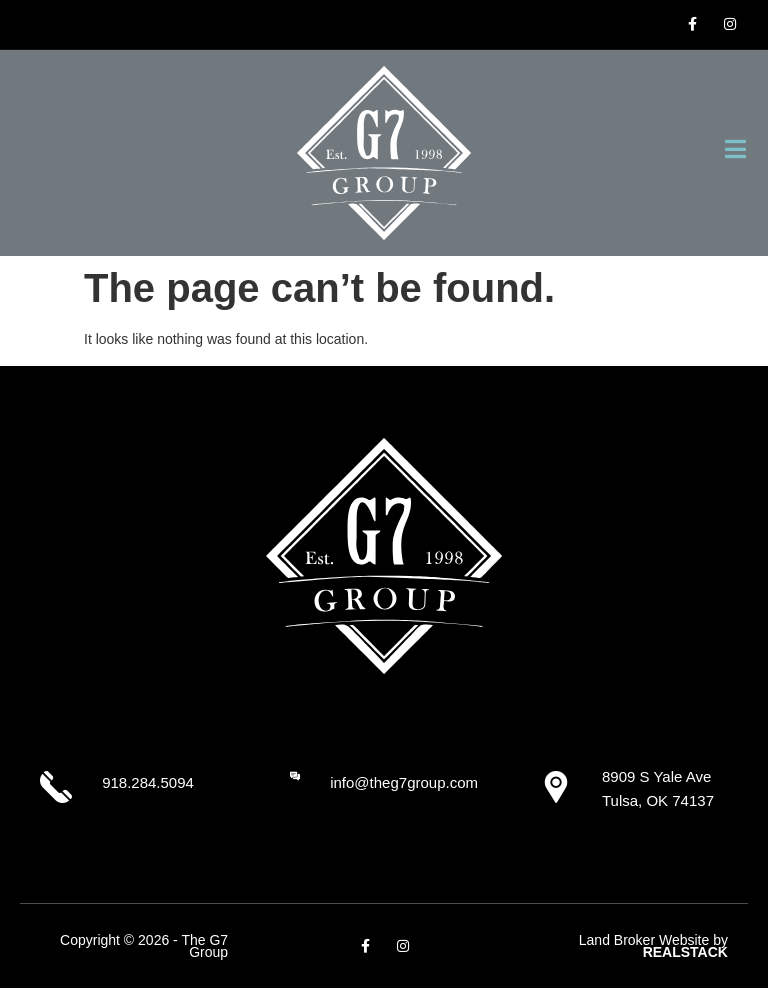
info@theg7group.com (404, 782)
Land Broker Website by (653, 946)
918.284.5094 (148, 782)
